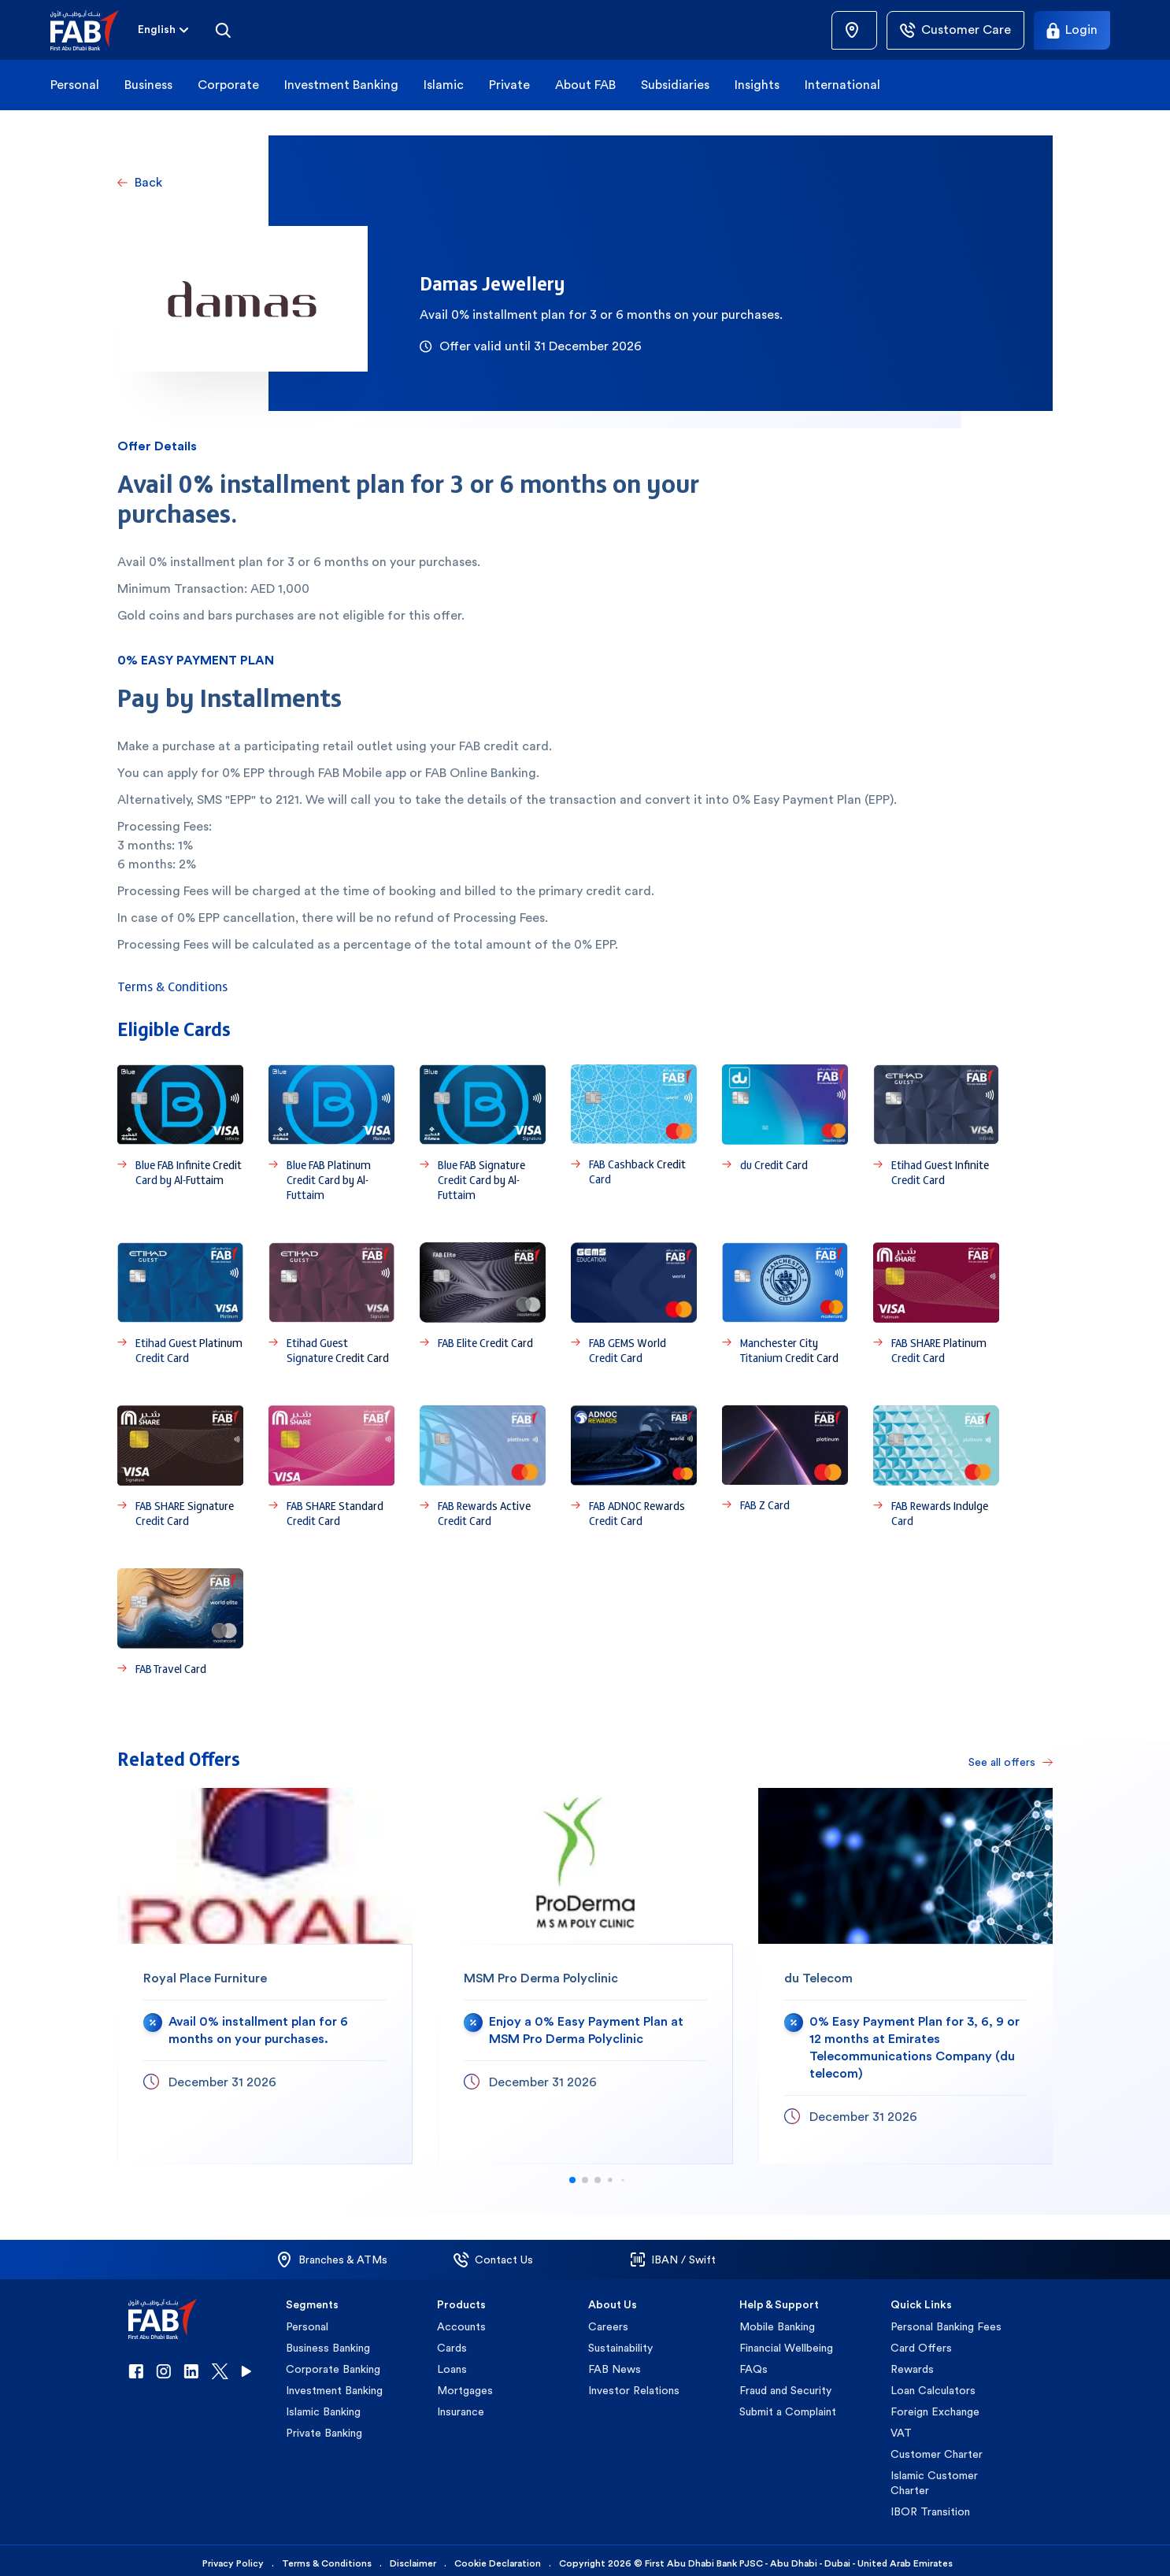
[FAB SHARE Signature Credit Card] (180, 1466)
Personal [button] (74, 84)
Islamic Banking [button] (323, 2406)
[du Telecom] (905, 1970)
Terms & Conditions (172, 985)
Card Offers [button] (921, 2342)
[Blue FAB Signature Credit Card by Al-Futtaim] (483, 1133)
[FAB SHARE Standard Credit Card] (331, 1466)
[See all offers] (1006, 1756)
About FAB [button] (585, 84)
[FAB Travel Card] (180, 1622)
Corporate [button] (228, 84)
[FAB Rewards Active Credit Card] (483, 1466)
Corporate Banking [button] (333, 2363)
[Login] (1072, 30)
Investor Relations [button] (633, 2384)
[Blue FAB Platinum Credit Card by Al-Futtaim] (331, 1133)
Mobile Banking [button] (777, 2321)
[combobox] (157, 30)
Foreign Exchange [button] (934, 2406)
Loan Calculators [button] (933, 2384)
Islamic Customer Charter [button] (934, 2477)
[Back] (139, 183)
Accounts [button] (461, 2321)
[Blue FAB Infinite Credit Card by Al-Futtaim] (180, 1133)
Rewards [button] (912, 2363)
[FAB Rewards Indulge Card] (936, 1466)
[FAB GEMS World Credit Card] (634, 1303)
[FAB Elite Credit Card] (483, 1303)
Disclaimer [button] (413, 2558)
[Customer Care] (955, 30)
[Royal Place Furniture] (265, 1970)
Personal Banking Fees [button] (946, 2321)
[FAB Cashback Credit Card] (634, 1133)
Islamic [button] (444, 84)
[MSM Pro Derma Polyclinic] (585, 1970)
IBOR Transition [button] (930, 2506)
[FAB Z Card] (785, 1466)
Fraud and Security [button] (785, 2384)
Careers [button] (608, 2321)
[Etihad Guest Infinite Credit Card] (936, 1133)
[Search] (223, 30)
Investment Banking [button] (341, 84)
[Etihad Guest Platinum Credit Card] (180, 1303)
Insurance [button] (460, 2406)
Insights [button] (757, 84)
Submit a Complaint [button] (787, 2406)
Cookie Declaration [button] (497, 2558)
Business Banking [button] (328, 2342)
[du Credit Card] (785, 1133)
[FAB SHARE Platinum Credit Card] (936, 1303)
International (842, 84)
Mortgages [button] (465, 2384)
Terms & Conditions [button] (327, 2558)
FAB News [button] (614, 2363)
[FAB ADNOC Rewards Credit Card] (634, 1466)
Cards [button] (452, 2342)
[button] (94, 30)
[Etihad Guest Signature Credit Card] (331, 1303)
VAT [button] (901, 2427)
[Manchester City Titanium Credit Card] (785, 1303)
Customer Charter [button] (936, 2448)
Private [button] (509, 84)
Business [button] (148, 84)
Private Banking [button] (324, 2427)
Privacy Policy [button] (233, 2558)
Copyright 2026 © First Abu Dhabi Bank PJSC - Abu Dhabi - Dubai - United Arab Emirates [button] (756, 2558)
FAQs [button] (753, 2363)
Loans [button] (452, 2363)
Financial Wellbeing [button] (786, 2342)
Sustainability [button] (620, 2342)
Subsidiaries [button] (675, 84)
